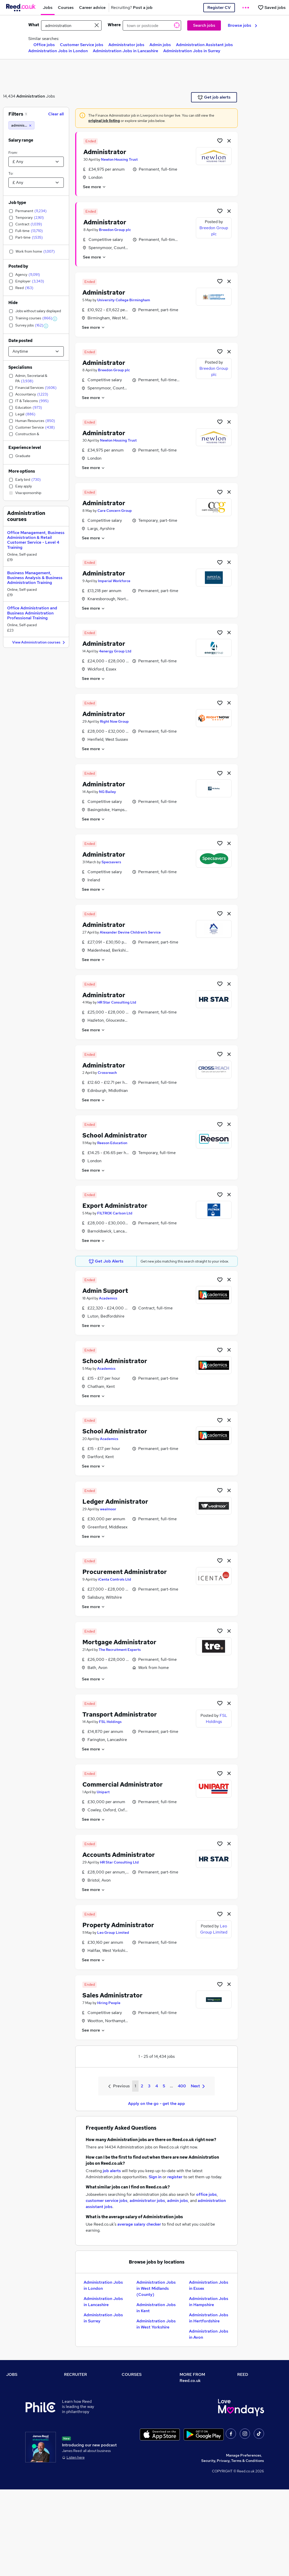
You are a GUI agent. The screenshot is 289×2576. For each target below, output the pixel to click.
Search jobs (204, 25)
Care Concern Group (114, 510)
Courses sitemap (136, 2450)
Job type (17, 202)
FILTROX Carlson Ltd (114, 1213)
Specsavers (111, 862)
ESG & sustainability (254, 2472)
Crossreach (107, 1072)
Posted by (18, 266)
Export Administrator (114, 1206)
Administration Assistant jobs (204, 44)
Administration (30, 96)
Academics (108, 1298)
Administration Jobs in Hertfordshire (208, 2318)
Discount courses (136, 2415)
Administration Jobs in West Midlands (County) (156, 2288)
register (174, 2177)
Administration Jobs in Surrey (191, 50)
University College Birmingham (123, 300)
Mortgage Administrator (119, 1642)
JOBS (11, 2374)
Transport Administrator (119, 1714)
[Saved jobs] (271, 7)
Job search (15, 2393)
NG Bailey (107, 791)
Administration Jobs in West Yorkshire (156, 2324)
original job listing (104, 120)
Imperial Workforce (114, 581)
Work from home (20, 2407)
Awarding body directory (143, 2429)
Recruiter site (75, 2386)
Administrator (104, 152)
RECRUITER (75, 2374)
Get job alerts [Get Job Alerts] (214, 97)
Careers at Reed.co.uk (198, 2399)
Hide (13, 302)
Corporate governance (199, 2413)
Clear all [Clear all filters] (56, 114)
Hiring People (108, 2002)
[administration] (21, 125)
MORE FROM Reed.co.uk (192, 2377)
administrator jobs (147, 2200)
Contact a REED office (24, 2464)
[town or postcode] (152, 25)
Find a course (133, 2400)
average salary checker (139, 2224)
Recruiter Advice (78, 2415)
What (33, 25)
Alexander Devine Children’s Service (130, 932)
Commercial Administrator (122, 1784)
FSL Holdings (110, 1721)
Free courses (132, 2422)
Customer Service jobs (81, 44)
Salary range (20, 140)
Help (10, 2457)
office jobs (206, 2194)
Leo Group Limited (113, 1932)
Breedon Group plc (115, 229)
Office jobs (44, 44)
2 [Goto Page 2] (142, 2086)
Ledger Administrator (115, 1501)
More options (21, 471)
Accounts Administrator (118, 1855)
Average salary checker (26, 2450)
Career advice (18, 2436)
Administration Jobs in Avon (208, 2334)
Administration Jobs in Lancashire (125, 50)
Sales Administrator (112, 1995)
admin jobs (177, 2200)
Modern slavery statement (202, 2421)
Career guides (134, 2436)
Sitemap (13, 2472)
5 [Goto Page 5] (164, 2086)
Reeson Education (112, 1143)
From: (13, 152)
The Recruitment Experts (120, 1649)
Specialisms (20, 367)
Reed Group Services (255, 2407)
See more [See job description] (94, 186)
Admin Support (105, 1291)
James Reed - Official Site (259, 2450)
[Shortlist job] (219, 140)
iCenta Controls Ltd (114, 1579)
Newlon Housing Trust (119, 159)
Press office (190, 2406)
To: (10, 173)
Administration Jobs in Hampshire (208, 2301)
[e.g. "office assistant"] (71, 25)
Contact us (15, 2386)
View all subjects (136, 2407)
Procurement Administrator (124, 1572)
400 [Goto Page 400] (182, 2086)
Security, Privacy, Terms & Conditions (232, 2547)
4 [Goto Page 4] (156, 2086)
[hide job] (229, 140)
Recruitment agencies (82, 2407)
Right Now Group (114, 721)
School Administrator (114, 1135)
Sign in (155, 2177)
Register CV (219, 7)
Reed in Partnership (254, 2436)
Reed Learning (249, 2429)
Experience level (24, 447)
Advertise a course (137, 2443)
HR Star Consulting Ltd (116, 1002)
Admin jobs (160, 44)
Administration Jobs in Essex (208, 2285)
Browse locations (20, 2422)
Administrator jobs (126, 44)
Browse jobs (242, 25)
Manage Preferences (243, 2542)
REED (242, 2374)
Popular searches (20, 2429)
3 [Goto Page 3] (149, 2086)
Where (114, 25)
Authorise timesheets (255, 2400)
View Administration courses (39, 642)
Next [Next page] (198, 2086)
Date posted (20, 340)
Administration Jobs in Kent (156, 2307)
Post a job (72, 2393)
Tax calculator (18, 2443)
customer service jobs (107, 2200)
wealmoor (108, 1509)
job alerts (112, 2170)
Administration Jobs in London (58, 50)
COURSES (132, 2374)
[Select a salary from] (36, 162)
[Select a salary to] (36, 182)
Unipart (103, 1792)
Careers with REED (253, 2443)
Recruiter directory (22, 2400)
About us (187, 2392)
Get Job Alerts (106, 1261)
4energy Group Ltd (115, 651)
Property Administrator (118, 1925)
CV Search (73, 2400)
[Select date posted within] (36, 351)
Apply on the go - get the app (156, 2103)
